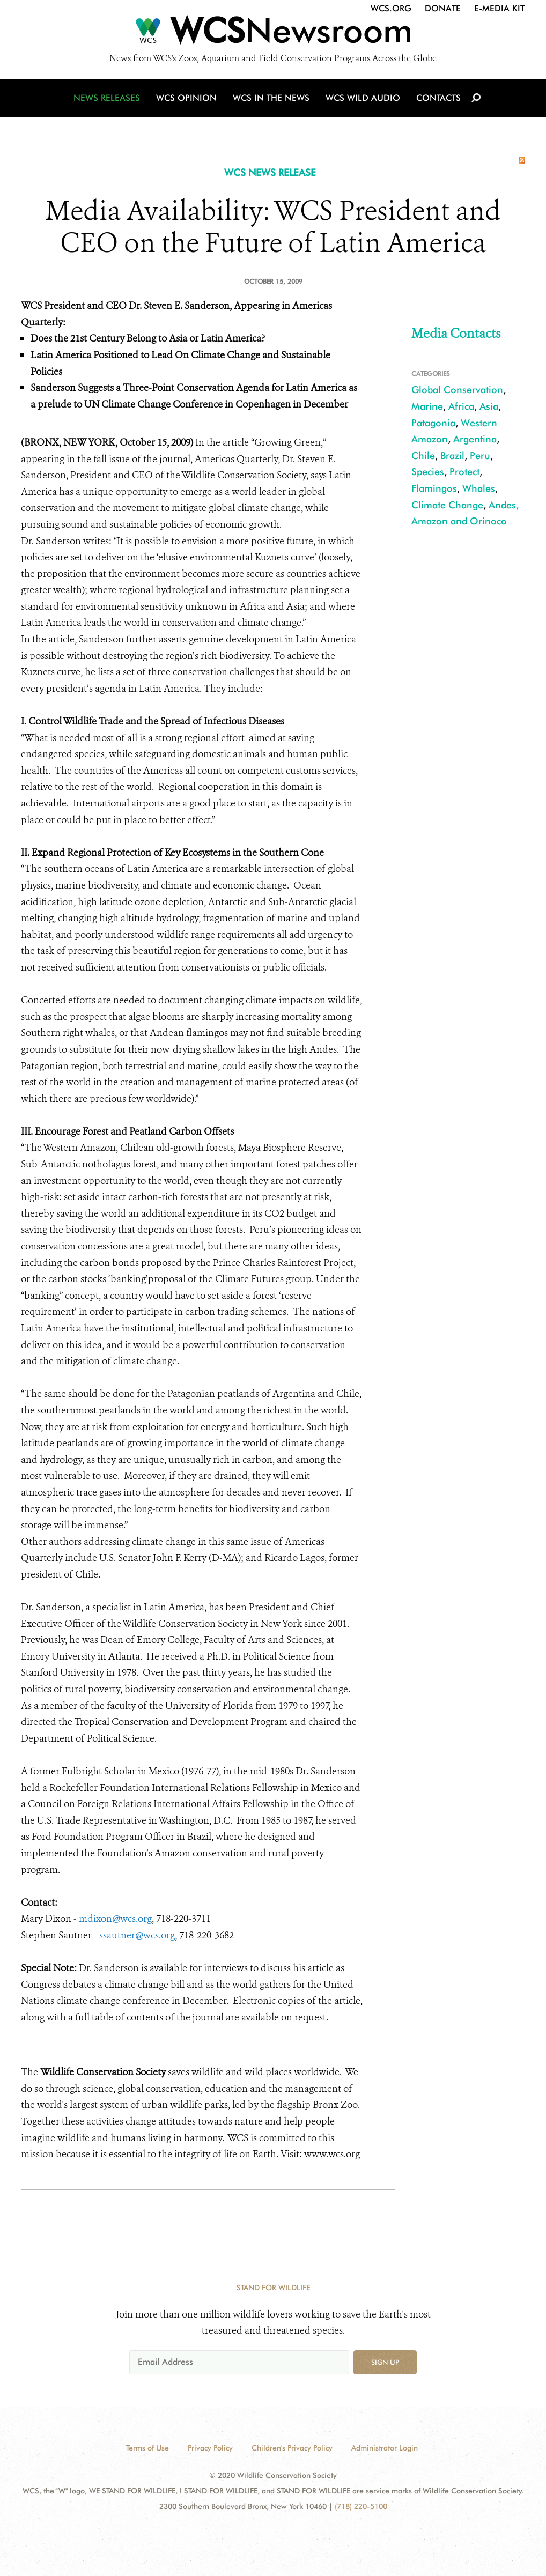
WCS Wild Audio (363, 98)
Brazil (452, 455)
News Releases (106, 98)
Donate (443, 8)
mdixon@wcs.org (115, 1918)
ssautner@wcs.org (137, 1935)
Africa (461, 406)
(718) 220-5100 (361, 2506)
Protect (464, 471)
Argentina (475, 439)
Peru (480, 455)
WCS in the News (271, 98)
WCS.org (391, 8)
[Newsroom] (273, 33)
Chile (423, 455)
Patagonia (433, 422)
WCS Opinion (186, 98)
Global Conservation (457, 389)
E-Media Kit (499, 8)
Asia (488, 406)
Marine (427, 406)
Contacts (438, 98)
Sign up (385, 2362)
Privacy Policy (210, 2448)
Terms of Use (147, 2448)
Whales (478, 488)
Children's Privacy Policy (292, 2448)
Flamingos (434, 488)
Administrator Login (384, 2448)
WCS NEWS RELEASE (270, 172)
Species (427, 471)
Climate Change (447, 504)
